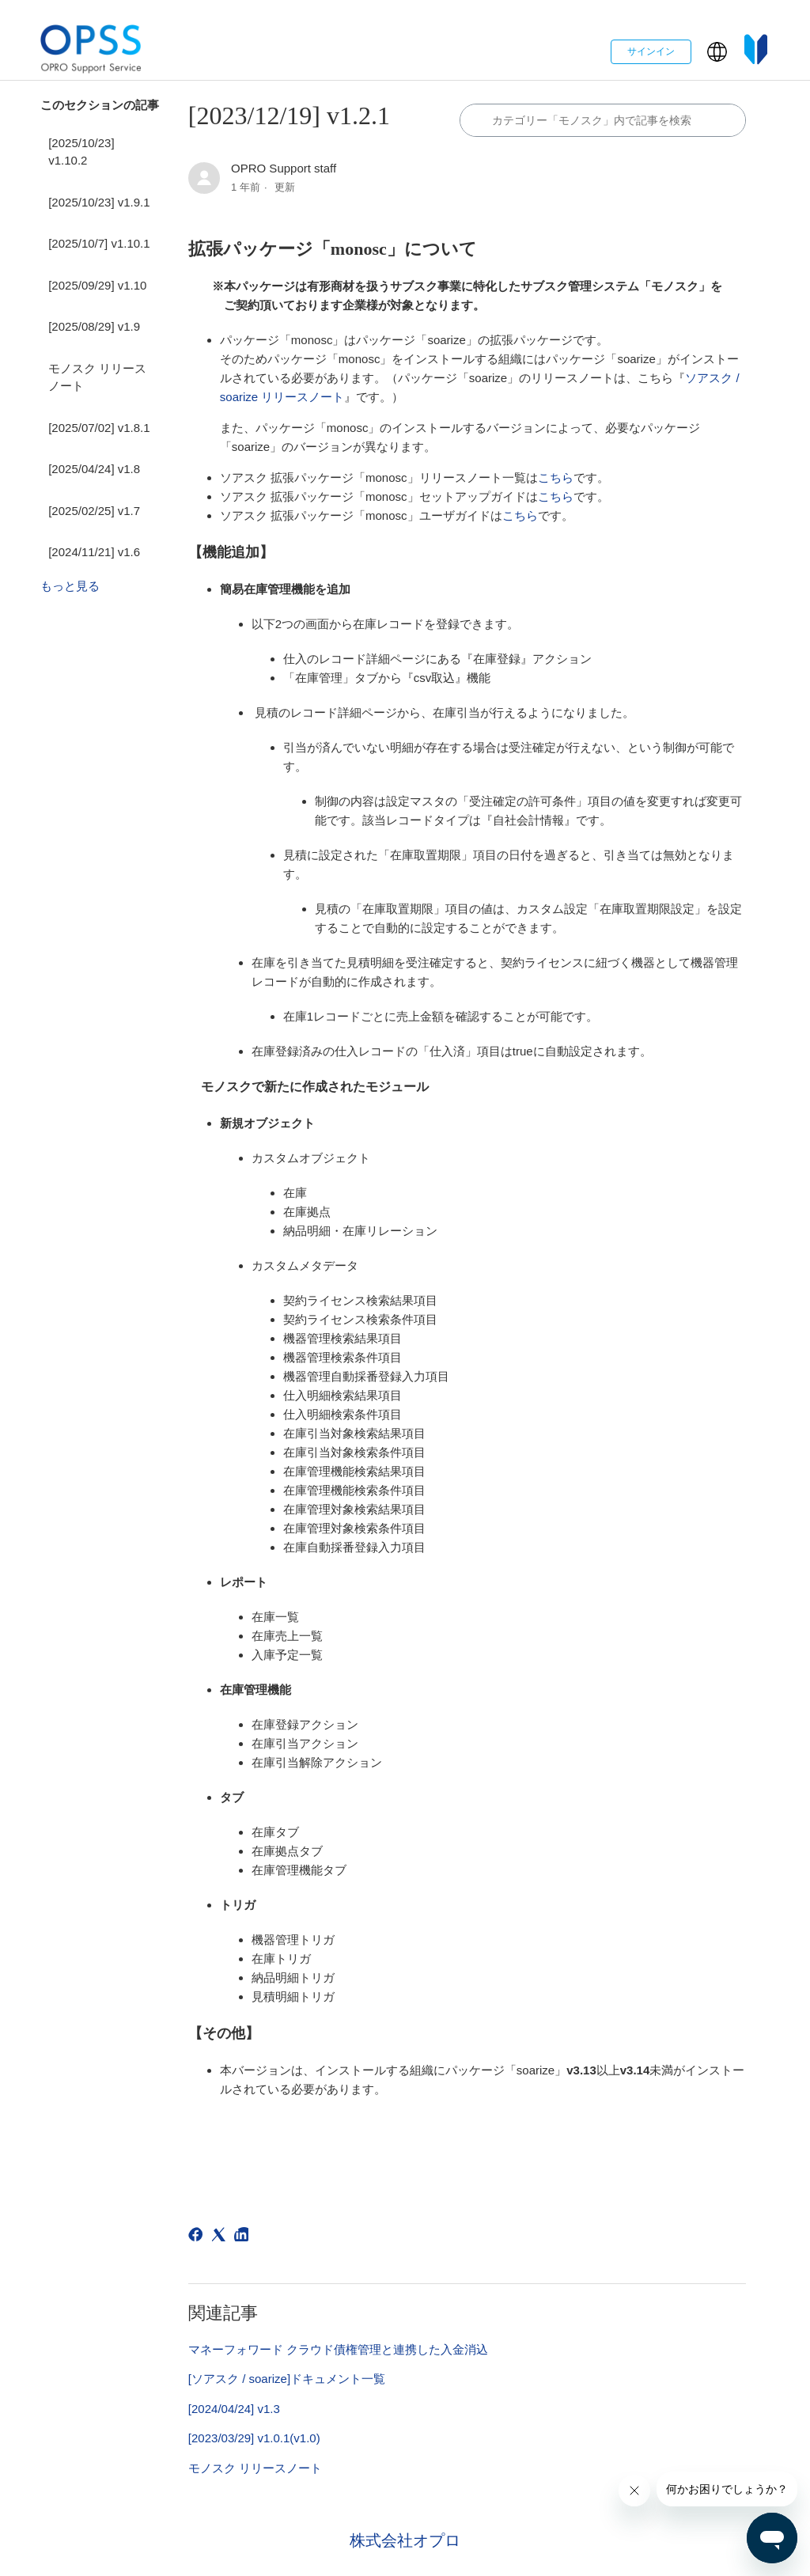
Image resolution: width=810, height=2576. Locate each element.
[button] (717, 52)
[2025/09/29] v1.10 (97, 285)
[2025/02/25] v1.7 (94, 510)
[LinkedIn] (244, 2237)
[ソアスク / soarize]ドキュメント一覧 (286, 2378)
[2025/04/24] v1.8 (94, 468)
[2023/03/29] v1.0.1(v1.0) (254, 2438)
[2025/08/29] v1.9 (94, 326)
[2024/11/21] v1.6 (94, 552)
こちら (555, 477)
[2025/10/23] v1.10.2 (81, 152)
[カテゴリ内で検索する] (602, 120)
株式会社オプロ (405, 2540)
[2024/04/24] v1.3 (234, 2408)
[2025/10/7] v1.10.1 (99, 243)
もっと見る (70, 586)
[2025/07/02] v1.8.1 (99, 427)
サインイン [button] (651, 51)
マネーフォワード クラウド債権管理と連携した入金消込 (338, 2349)
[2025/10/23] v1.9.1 (99, 202)
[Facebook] (198, 2237)
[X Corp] (221, 2237)
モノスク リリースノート (97, 377)
